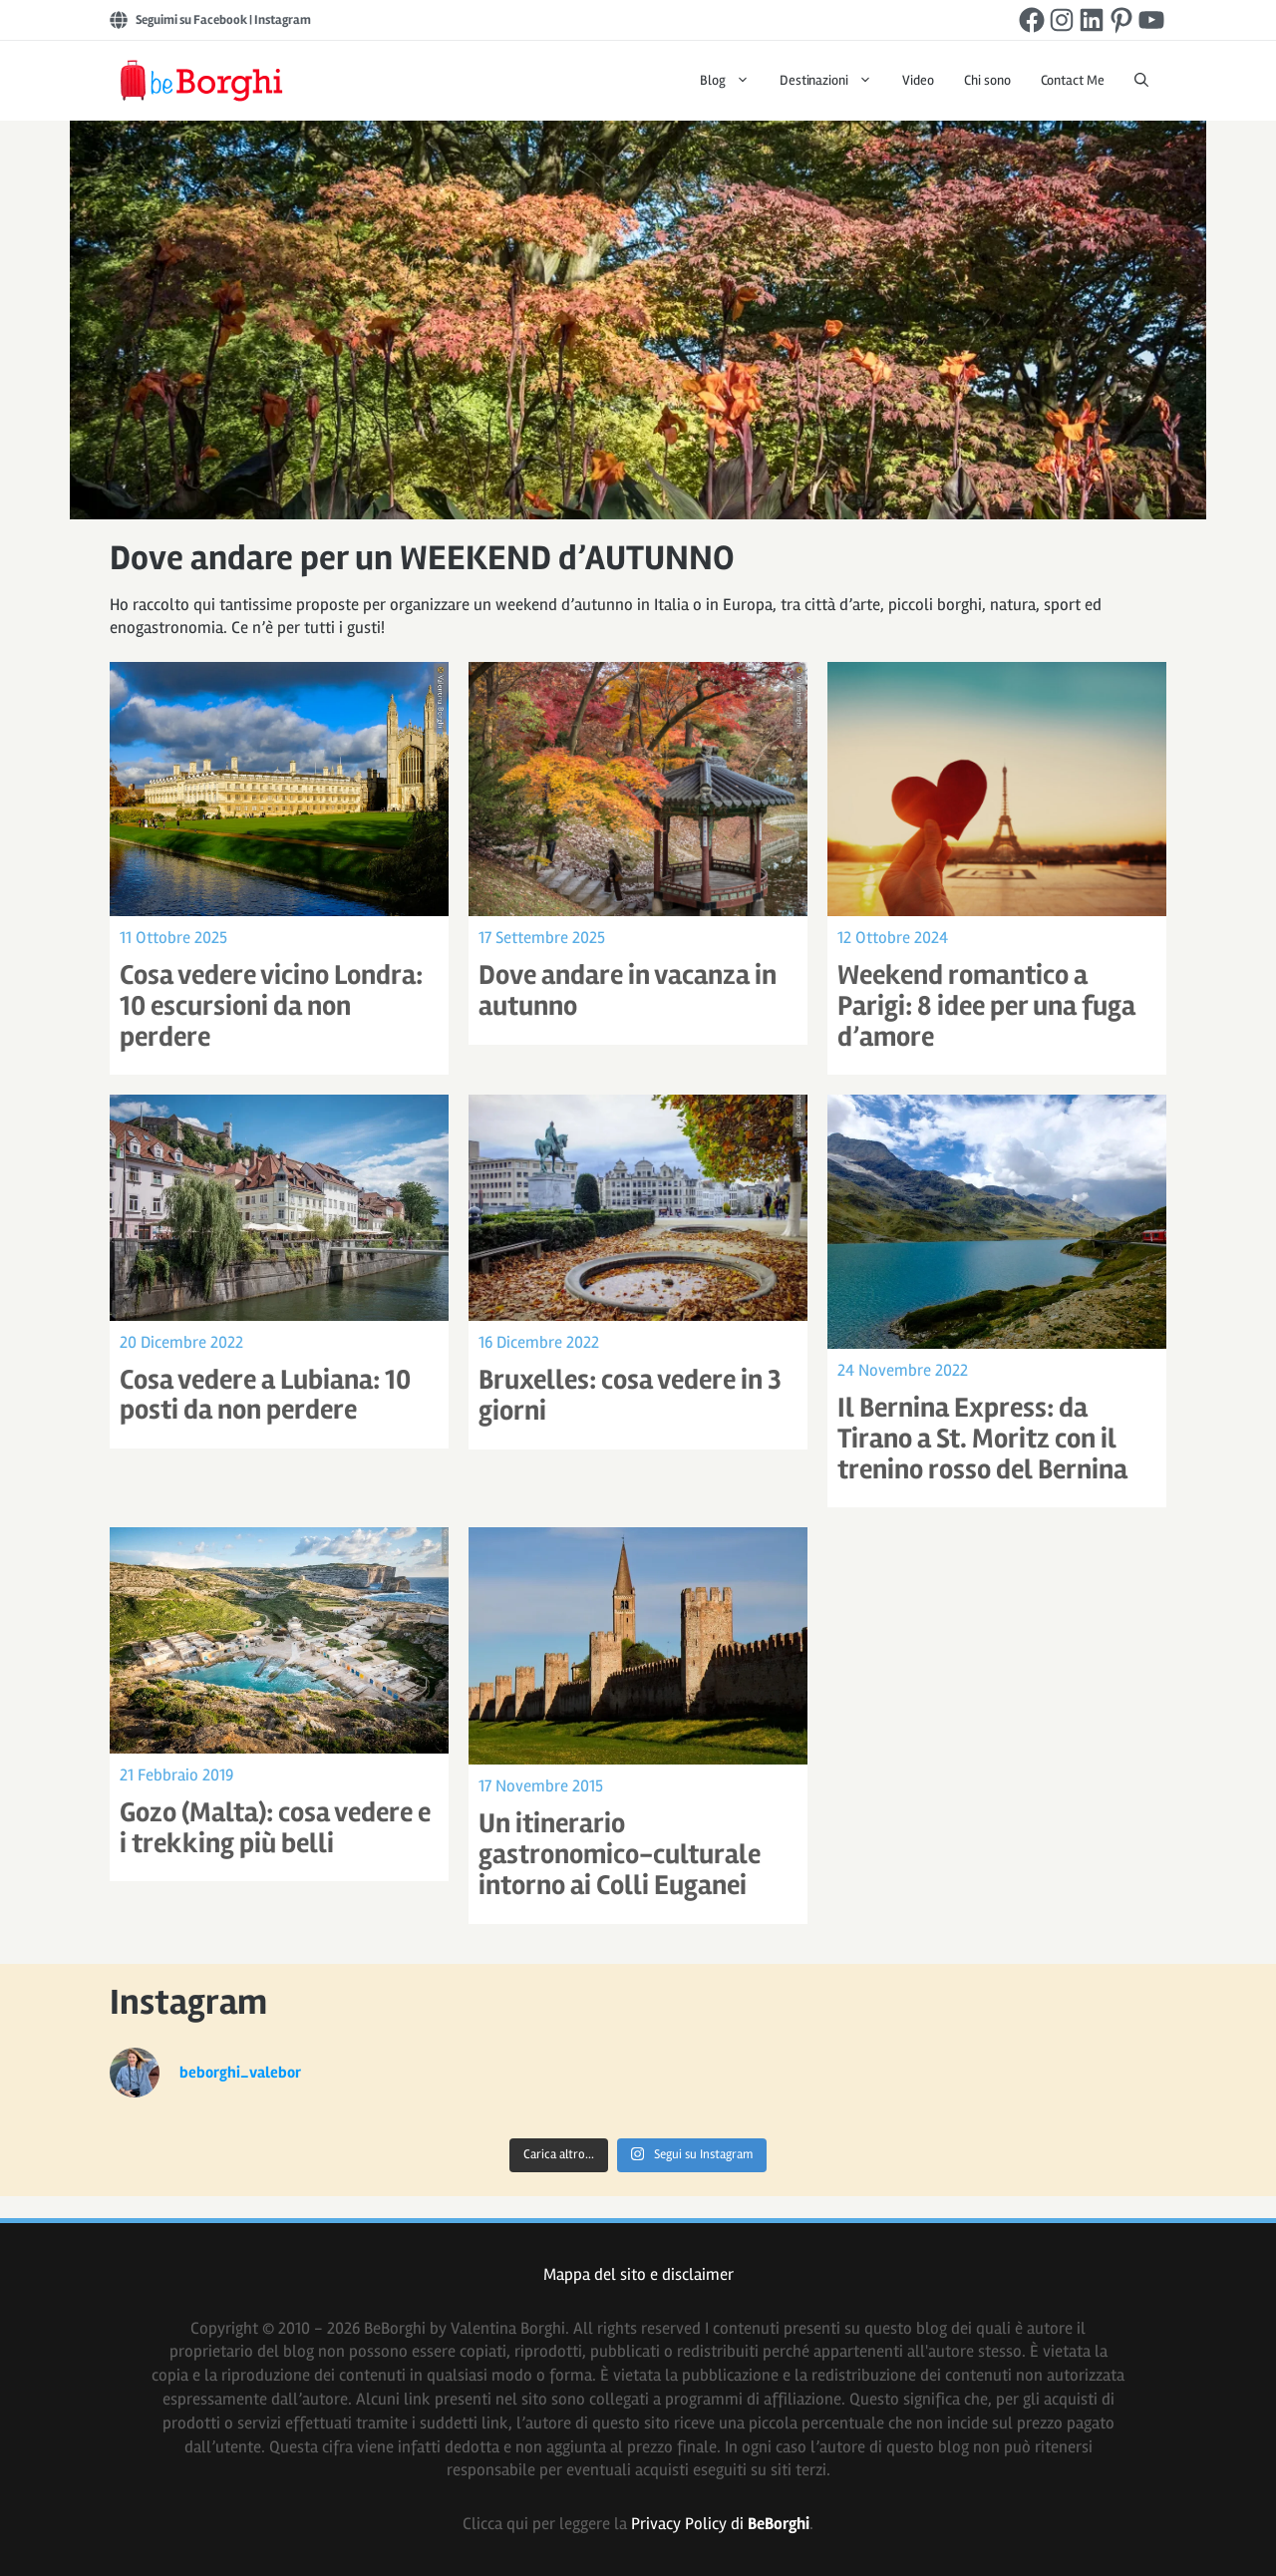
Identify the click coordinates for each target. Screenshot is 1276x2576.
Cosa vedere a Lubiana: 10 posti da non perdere (265, 1395)
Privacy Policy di (720, 2523)
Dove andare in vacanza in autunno (627, 990)
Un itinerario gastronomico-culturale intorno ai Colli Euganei (619, 1854)
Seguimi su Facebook (191, 20)
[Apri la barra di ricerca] (1141, 81)
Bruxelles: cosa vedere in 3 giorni (630, 1395)
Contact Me (1073, 80)
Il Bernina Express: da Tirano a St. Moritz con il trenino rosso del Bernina (982, 1438)
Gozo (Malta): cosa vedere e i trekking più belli (275, 1827)
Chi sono (987, 80)
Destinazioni (833, 81)
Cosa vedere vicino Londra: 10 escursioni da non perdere (271, 1006)
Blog (732, 81)
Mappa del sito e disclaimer (638, 2274)
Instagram (282, 20)
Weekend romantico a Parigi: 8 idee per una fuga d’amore (986, 1006)
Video (918, 80)
